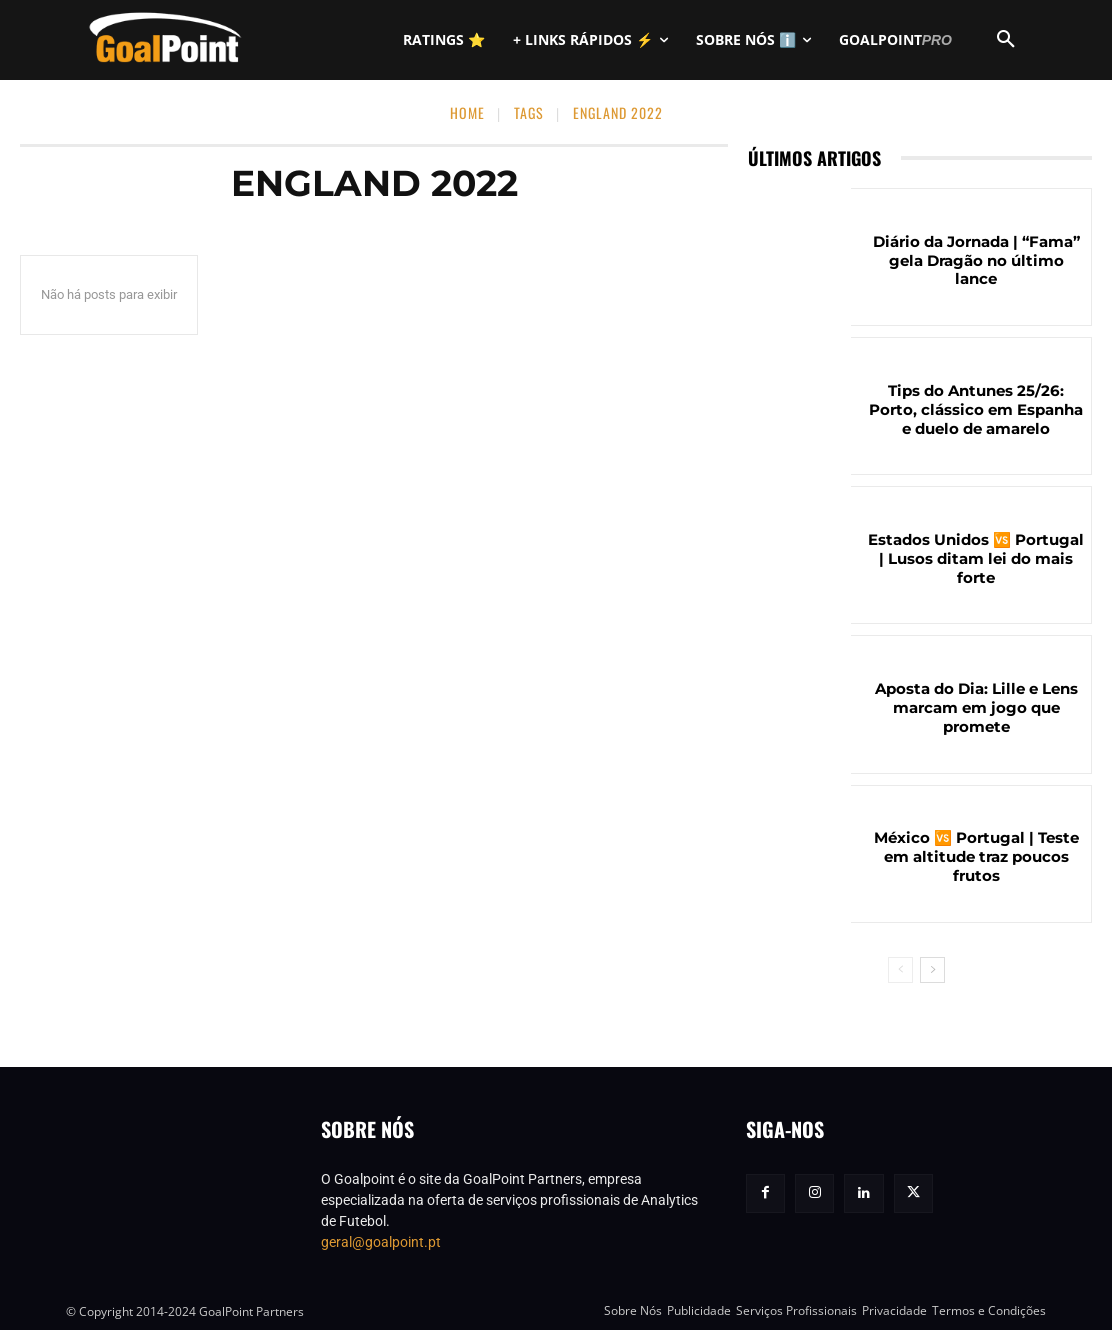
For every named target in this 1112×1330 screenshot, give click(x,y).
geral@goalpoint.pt (381, 1242)
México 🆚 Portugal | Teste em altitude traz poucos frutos (976, 857)
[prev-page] (900, 970)
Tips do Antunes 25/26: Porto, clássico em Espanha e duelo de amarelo (976, 410)
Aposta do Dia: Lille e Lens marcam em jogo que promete (976, 708)
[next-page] (932, 970)
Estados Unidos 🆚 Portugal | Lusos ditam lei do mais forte (976, 559)
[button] (1006, 40)
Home (467, 112)
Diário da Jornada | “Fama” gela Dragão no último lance (976, 260)
